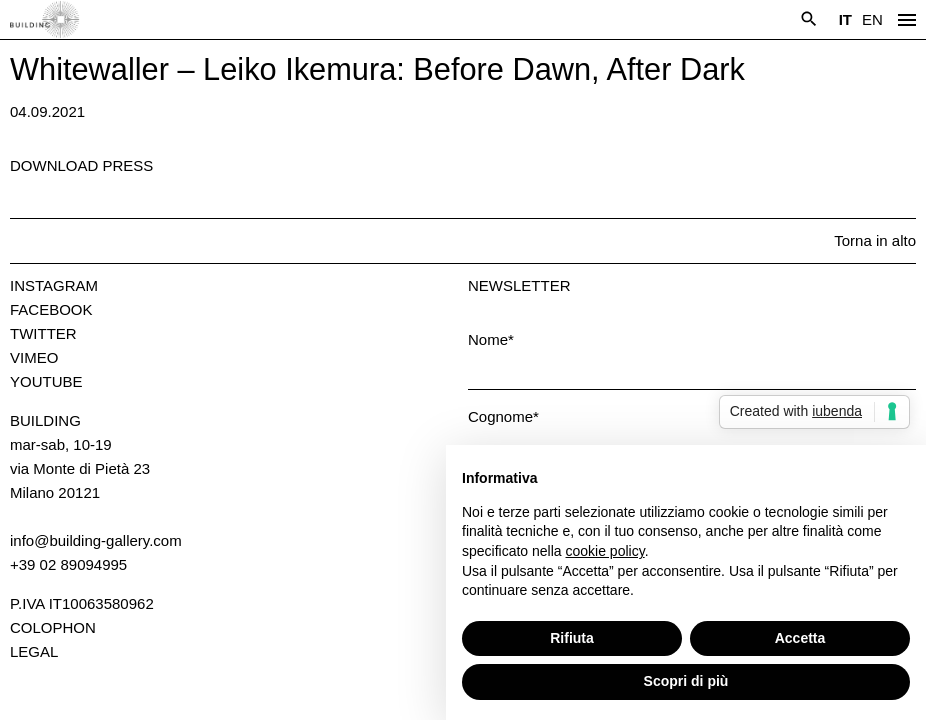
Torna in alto (875, 240)
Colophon (53, 627)
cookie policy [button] (605, 551)
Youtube (46, 381)
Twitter (43, 333)
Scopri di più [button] (686, 681)
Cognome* (503, 416)
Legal (34, 651)
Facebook (51, 309)
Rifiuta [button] (572, 638)
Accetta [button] (800, 638)
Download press (81, 165)
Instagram (54, 285)
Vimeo (34, 357)
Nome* (491, 339)
